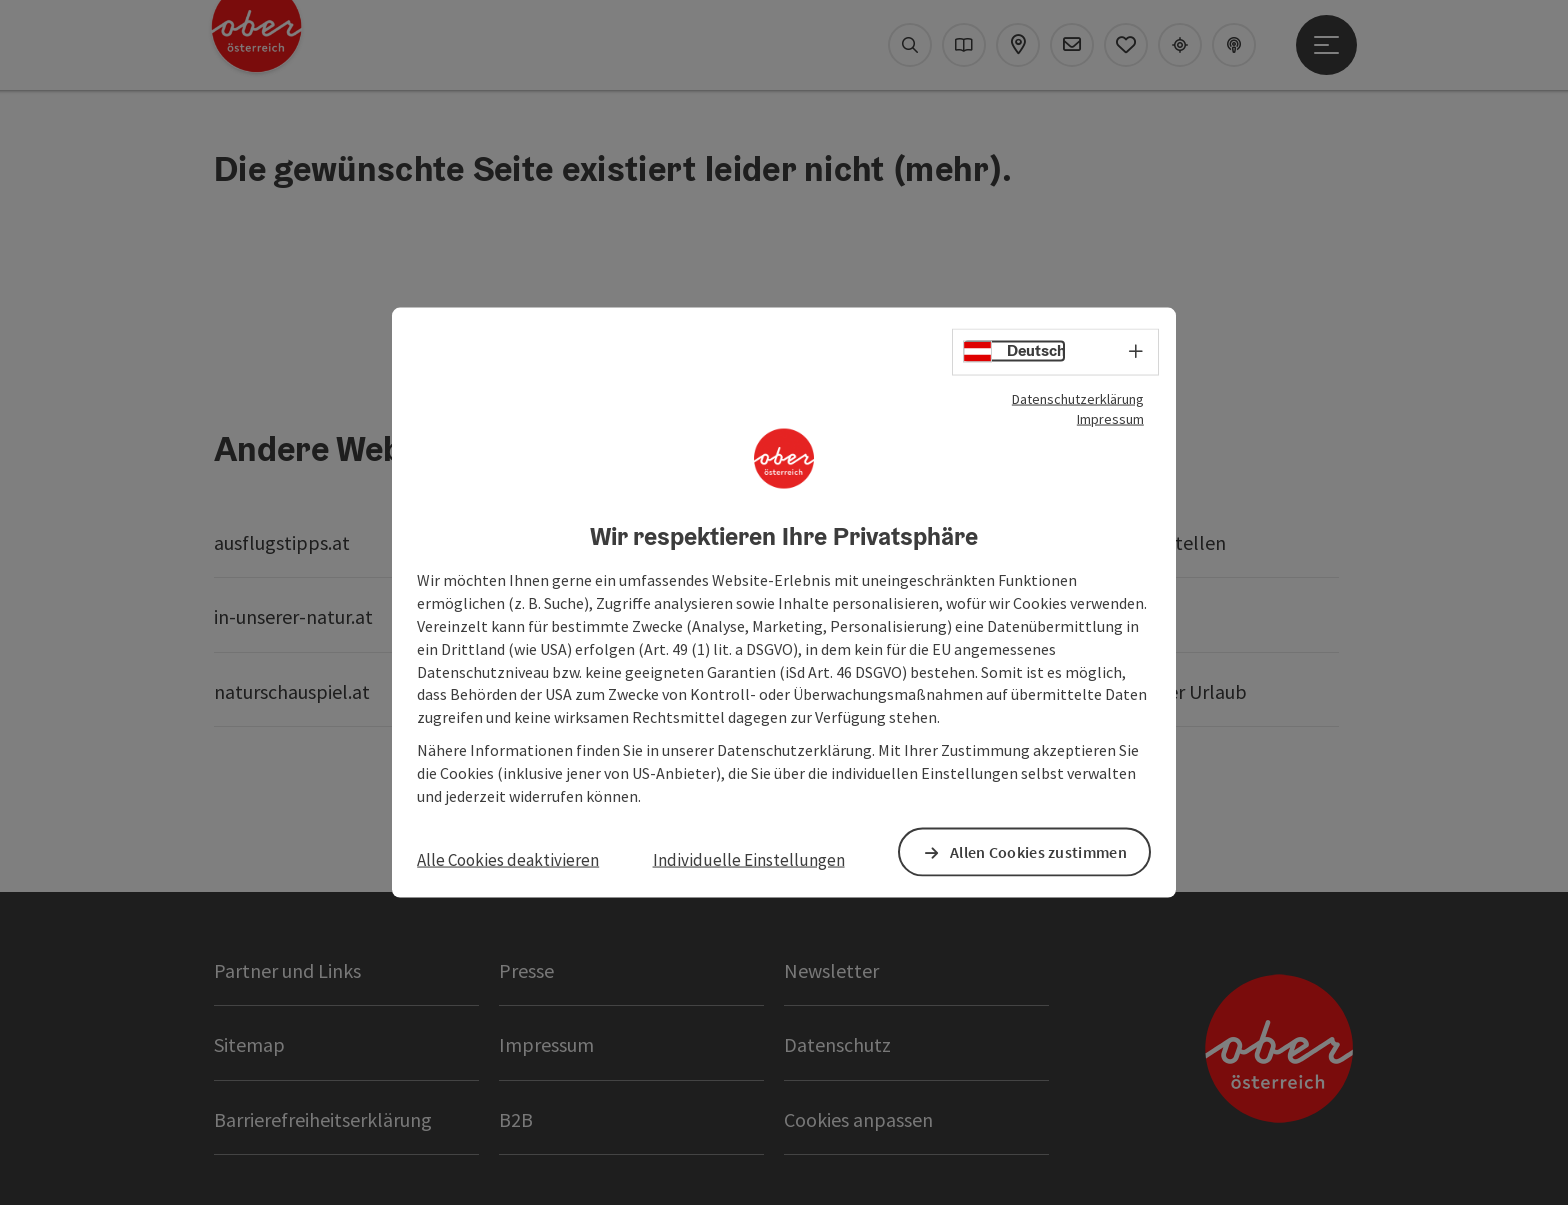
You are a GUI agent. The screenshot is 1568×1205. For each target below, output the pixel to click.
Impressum (1110, 418)
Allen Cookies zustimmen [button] (1039, 852)
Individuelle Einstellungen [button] (749, 859)
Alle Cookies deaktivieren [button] (508, 859)
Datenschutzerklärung (1078, 398)
